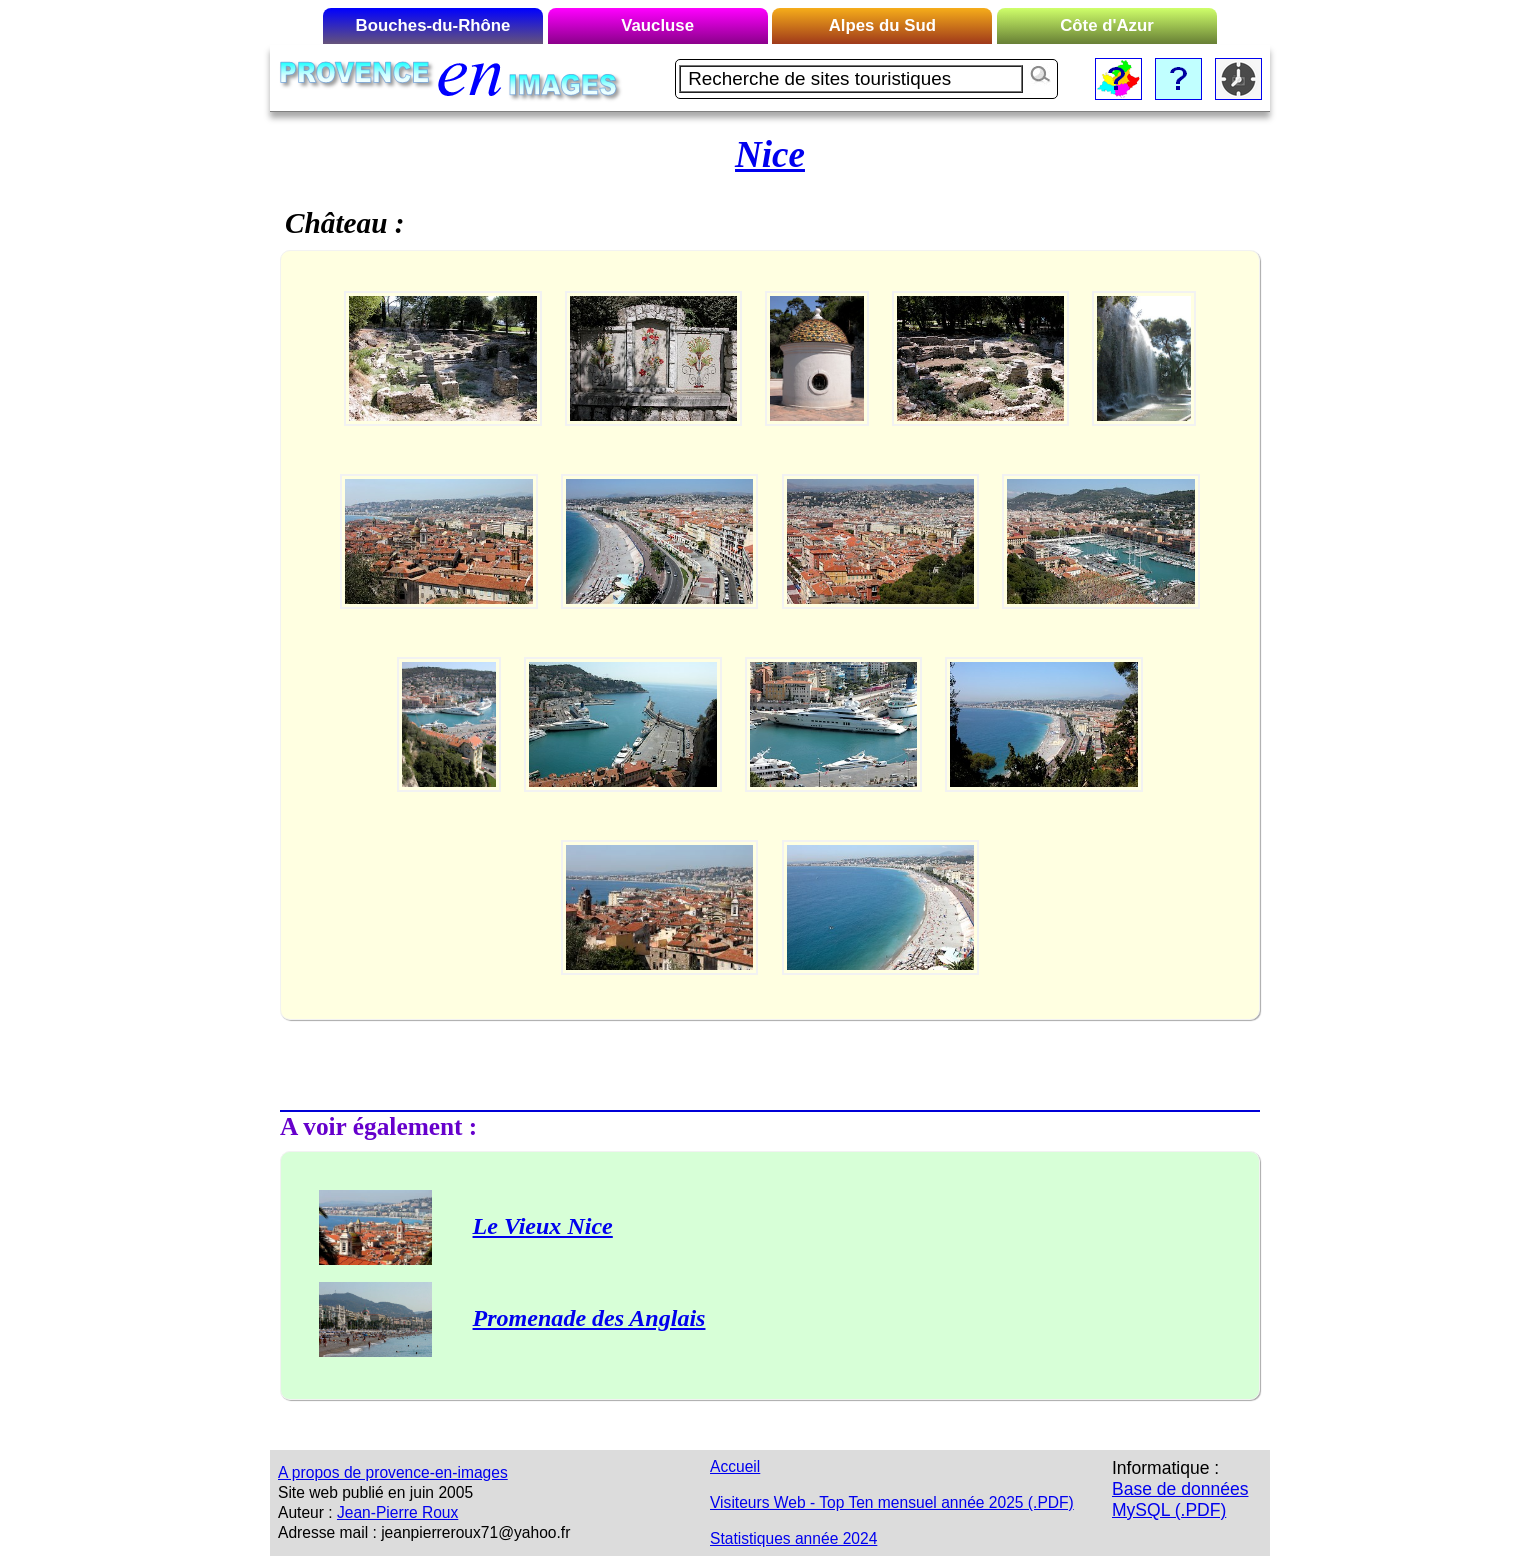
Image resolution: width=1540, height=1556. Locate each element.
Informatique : (1165, 1468)
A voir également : (378, 1126)
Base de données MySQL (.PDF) (1180, 1499)
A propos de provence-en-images (393, 1472)
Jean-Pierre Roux (397, 1512)
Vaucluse (657, 25)
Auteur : (305, 1512)
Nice (770, 154)
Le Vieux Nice (543, 1226)
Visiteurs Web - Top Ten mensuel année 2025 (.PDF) (892, 1502)
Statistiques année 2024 (793, 1538)
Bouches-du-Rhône (433, 25)
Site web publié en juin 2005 (375, 1492)
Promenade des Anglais (589, 1318)
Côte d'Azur (1107, 25)
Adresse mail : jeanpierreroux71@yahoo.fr (424, 1532)
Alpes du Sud (882, 25)
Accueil (735, 1466)
